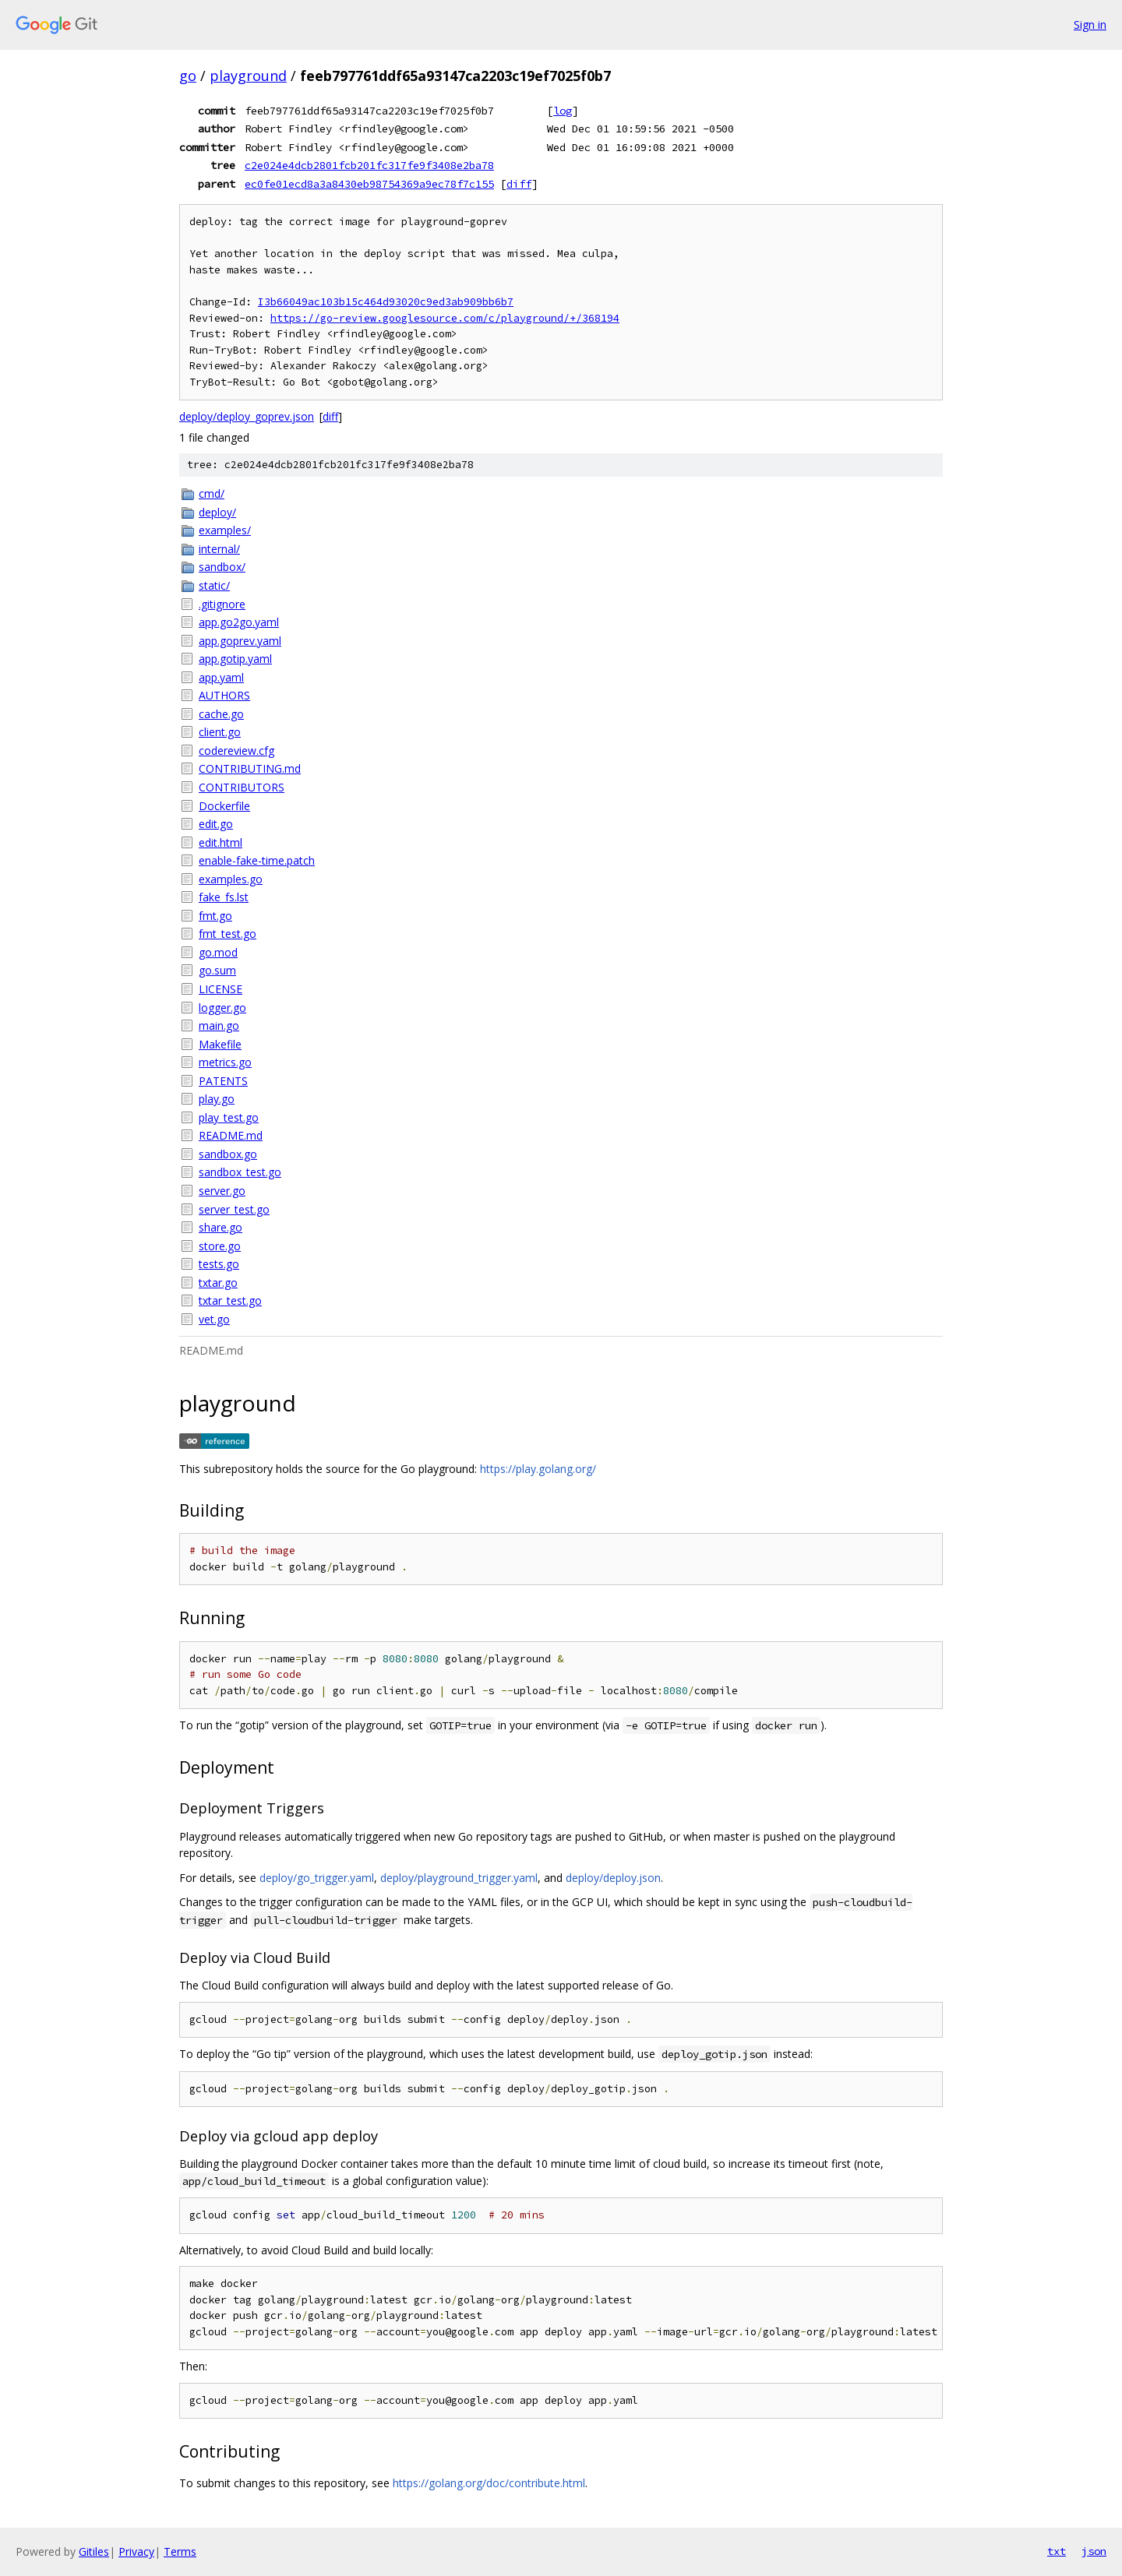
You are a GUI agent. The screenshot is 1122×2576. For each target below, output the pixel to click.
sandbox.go (228, 1154)
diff (518, 184)
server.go (222, 1190)
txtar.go (218, 1282)
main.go (219, 1025)
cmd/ (211, 493)
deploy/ (217, 512)
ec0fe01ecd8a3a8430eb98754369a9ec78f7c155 (369, 184)
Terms (180, 2551)
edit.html (220, 842)
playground (248, 75)
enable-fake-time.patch (257, 860)
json (1093, 2551)
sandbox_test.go (240, 1172)
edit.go (216, 823)
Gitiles (94, 2551)
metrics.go (225, 1062)
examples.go (231, 879)
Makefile (220, 1044)
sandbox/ (222, 566)
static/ (214, 585)
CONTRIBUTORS (241, 787)
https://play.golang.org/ (538, 1468)
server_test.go (234, 1209)
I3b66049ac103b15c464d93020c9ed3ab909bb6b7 (385, 301)
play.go (217, 1098)
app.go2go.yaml (239, 622)
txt (1056, 2551)
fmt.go (215, 915)
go (187, 75)
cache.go (221, 714)
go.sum (217, 970)
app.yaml (221, 677)
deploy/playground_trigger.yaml (459, 1877)
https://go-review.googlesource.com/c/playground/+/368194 (444, 318)
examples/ (225, 530)
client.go (220, 731)
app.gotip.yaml (235, 658)
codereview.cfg (236, 750)
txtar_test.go (230, 1300)
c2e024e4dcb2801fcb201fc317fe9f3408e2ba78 (369, 165)
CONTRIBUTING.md (250, 768)
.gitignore (222, 604)
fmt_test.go (227, 933)
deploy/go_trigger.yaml (316, 1877)
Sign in (1090, 24)
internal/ (219, 548)
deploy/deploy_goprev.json (246, 416)
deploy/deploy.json (613, 1877)
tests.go (219, 1263)
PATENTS (223, 1080)
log (562, 111)
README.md (231, 1135)
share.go (220, 1227)
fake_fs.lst (224, 897)
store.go (220, 1246)
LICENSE (220, 988)
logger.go (222, 1007)
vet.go (214, 1319)
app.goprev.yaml (240, 640)
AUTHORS (224, 695)
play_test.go (229, 1117)
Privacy (136, 2551)
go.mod (218, 952)
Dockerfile (224, 805)
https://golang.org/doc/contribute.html (489, 2483)
